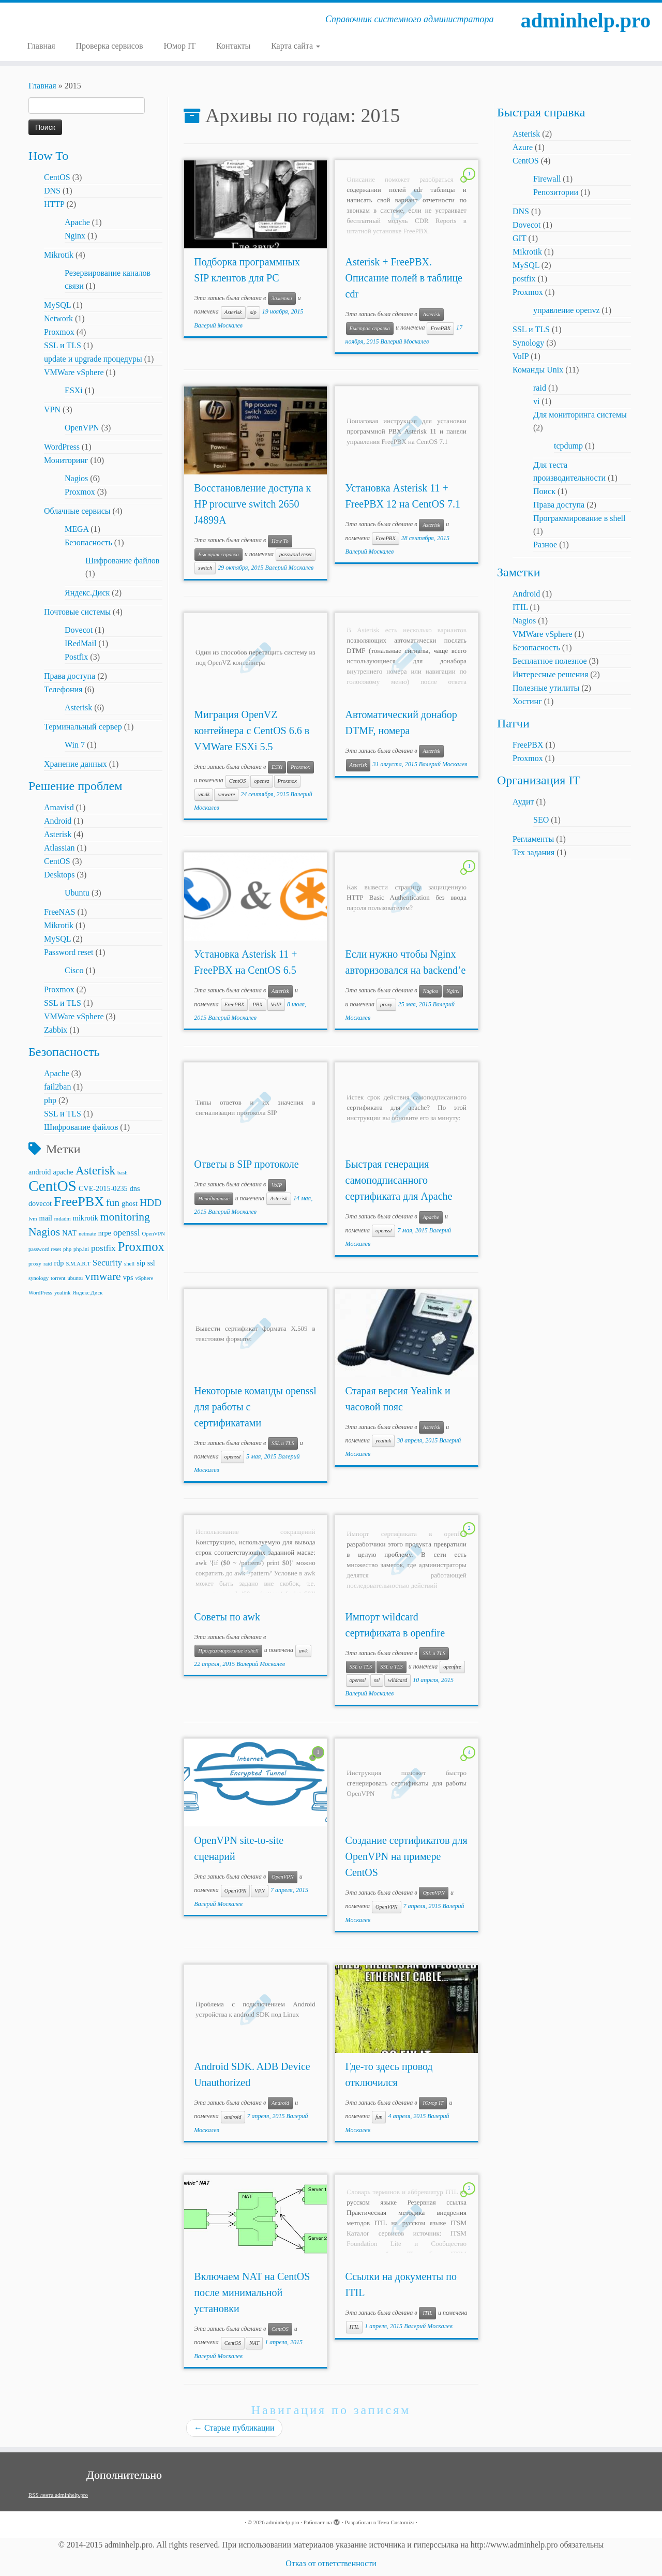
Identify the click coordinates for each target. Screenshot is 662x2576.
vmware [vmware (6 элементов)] (103, 1276)
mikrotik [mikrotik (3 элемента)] (85, 1218)
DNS (52, 190)
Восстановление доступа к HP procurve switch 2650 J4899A (252, 504)
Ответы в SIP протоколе (246, 1164)
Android (57, 820)
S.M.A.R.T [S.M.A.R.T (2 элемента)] (78, 1264)
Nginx (75, 235)
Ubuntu (77, 892)
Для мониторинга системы (580, 414)
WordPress (62, 446)
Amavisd (59, 807)
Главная (41, 45)
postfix (524, 278)
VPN (52, 409)
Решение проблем (75, 786)
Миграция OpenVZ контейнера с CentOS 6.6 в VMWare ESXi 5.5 (251, 730)
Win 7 (75, 744)
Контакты (233, 45)
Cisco (74, 970)
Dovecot (79, 630)
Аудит (523, 801)
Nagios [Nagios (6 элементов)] (44, 1232)
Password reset (69, 952)
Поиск (544, 491)
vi (536, 401)
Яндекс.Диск (87, 592)
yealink (383, 1440)
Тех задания (533, 852)
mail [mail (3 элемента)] (45, 1218)
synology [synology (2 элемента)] (38, 1278)
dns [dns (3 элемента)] (135, 1188)
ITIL (427, 2313)
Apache (77, 222)
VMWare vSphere (74, 372)
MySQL (57, 305)
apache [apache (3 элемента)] (63, 1172)
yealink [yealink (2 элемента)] (62, 1293)
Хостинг (527, 701)
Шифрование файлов (122, 560)
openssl (383, 1230)
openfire (452, 1667)
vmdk (203, 794)
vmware (226, 794)
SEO (541, 819)
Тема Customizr (396, 2522)
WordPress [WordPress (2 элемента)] (40, 1293)
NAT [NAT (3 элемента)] (69, 1233)
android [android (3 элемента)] (39, 1172)
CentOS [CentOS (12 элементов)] (52, 1186)
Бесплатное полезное (550, 661)
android (233, 2117)
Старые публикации (234, 2427)
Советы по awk (227, 1616)
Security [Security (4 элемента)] (107, 1263)
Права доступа (69, 676)
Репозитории (555, 192)
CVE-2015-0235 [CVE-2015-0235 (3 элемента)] (103, 1188)
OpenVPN (82, 427)
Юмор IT (179, 45)
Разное (545, 544)
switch (205, 568)
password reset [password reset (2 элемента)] (44, 1249)
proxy (386, 1004)
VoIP (276, 1004)
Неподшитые (213, 1198)
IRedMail (80, 643)
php (50, 1100)
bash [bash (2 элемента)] (122, 1172)
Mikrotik (58, 254)
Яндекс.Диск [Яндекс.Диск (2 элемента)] (87, 1293)
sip (253, 312)
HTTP (54, 204)
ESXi (74, 390)
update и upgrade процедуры (93, 358)
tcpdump (568, 445)
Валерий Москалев (218, 325)
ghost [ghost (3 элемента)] (130, 1203)
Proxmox (59, 331)
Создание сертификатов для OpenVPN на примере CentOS (406, 1856)
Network (58, 318)
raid (539, 387)
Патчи (513, 723)
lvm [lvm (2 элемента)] (32, 1219)
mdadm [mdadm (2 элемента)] (62, 1219)
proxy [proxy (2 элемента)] (34, 1264)
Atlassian (59, 847)
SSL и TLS (62, 345)
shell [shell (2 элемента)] (129, 1264)
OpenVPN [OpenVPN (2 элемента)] (153, 1234)
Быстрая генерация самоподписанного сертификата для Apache (399, 1180)
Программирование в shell (228, 1651)
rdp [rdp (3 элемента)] (59, 1263)
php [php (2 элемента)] (67, 1249)
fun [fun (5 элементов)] (112, 1202)
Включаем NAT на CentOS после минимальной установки (252, 2292)
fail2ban (57, 1086)
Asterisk (78, 707)
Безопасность (88, 542)
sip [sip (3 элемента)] (141, 1263)
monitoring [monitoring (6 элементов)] (125, 1217)
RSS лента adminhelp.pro (58, 2495)
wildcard (397, 1680)
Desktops (59, 874)
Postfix (76, 656)
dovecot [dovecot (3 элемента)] (40, 1203)
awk (303, 1651)
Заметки (282, 298)
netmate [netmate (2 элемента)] (87, 1234)
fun (378, 2117)
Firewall (547, 178)
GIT (519, 238)
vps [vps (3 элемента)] (128, 1277)
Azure (523, 147)
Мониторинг (66, 460)
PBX (257, 1004)
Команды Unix (538, 369)
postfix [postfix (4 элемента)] (103, 1248)
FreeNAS (59, 911)
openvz (261, 781)
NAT (254, 2343)
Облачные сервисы (77, 511)
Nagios (76, 478)
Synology (528, 342)
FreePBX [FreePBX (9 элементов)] (79, 1201)
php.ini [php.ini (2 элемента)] (81, 1249)
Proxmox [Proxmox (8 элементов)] (141, 1247)
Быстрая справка (370, 328)
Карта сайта (295, 45)
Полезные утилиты (546, 687)
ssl (377, 1680)
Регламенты (533, 839)
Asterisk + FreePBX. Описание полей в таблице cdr (403, 278)
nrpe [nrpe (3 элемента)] (104, 1233)
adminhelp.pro (586, 20)
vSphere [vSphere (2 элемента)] (144, 1278)
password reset (295, 554)
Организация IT (538, 780)
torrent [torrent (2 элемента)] (58, 1278)
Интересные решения (550, 674)
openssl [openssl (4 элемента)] (126, 1233)
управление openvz (566, 310)
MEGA (76, 529)
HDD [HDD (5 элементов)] (150, 1202)
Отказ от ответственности (331, 2563)
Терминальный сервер (83, 726)
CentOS (57, 177)
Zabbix (55, 1029)
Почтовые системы (77, 611)
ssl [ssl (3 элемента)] (151, 1263)
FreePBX (440, 328)
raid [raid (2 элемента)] (47, 1264)
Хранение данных (75, 764)
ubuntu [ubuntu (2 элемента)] (75, 1278)
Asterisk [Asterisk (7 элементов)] (95, 1170)
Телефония (63, 689)
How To (48, 155)
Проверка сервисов (109, 45)
